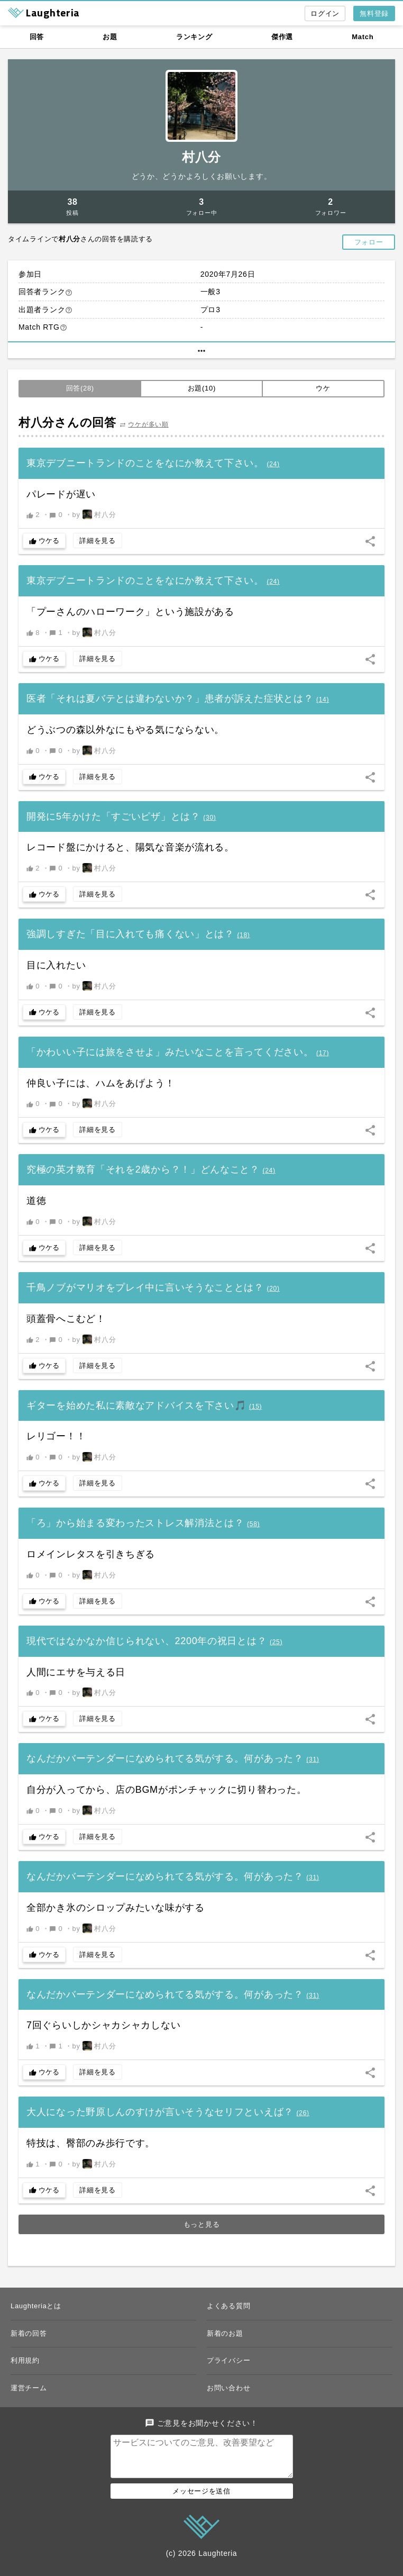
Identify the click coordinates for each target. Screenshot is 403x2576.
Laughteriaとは (36, 2306)
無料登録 (374, 13)
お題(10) (202, 388)
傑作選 (282, 37)
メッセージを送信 (201, 2500)
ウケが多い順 (148, 424)
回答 (37, 37)
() (273, 464)
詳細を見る (97, 541)
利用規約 (25, 2360)
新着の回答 (29, 2333)
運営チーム (29, 2388)
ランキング (194, 37)
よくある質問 (228, 2306)
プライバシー (228, 2360)
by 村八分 (94, 514)
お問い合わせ (228, 2388)
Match (362, 37)
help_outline (68, 292)
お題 (110, 37)
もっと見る (202, 2224)
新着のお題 (225, 2333)
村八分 (201, 157)
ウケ (323, 388)
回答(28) (80, 388)
